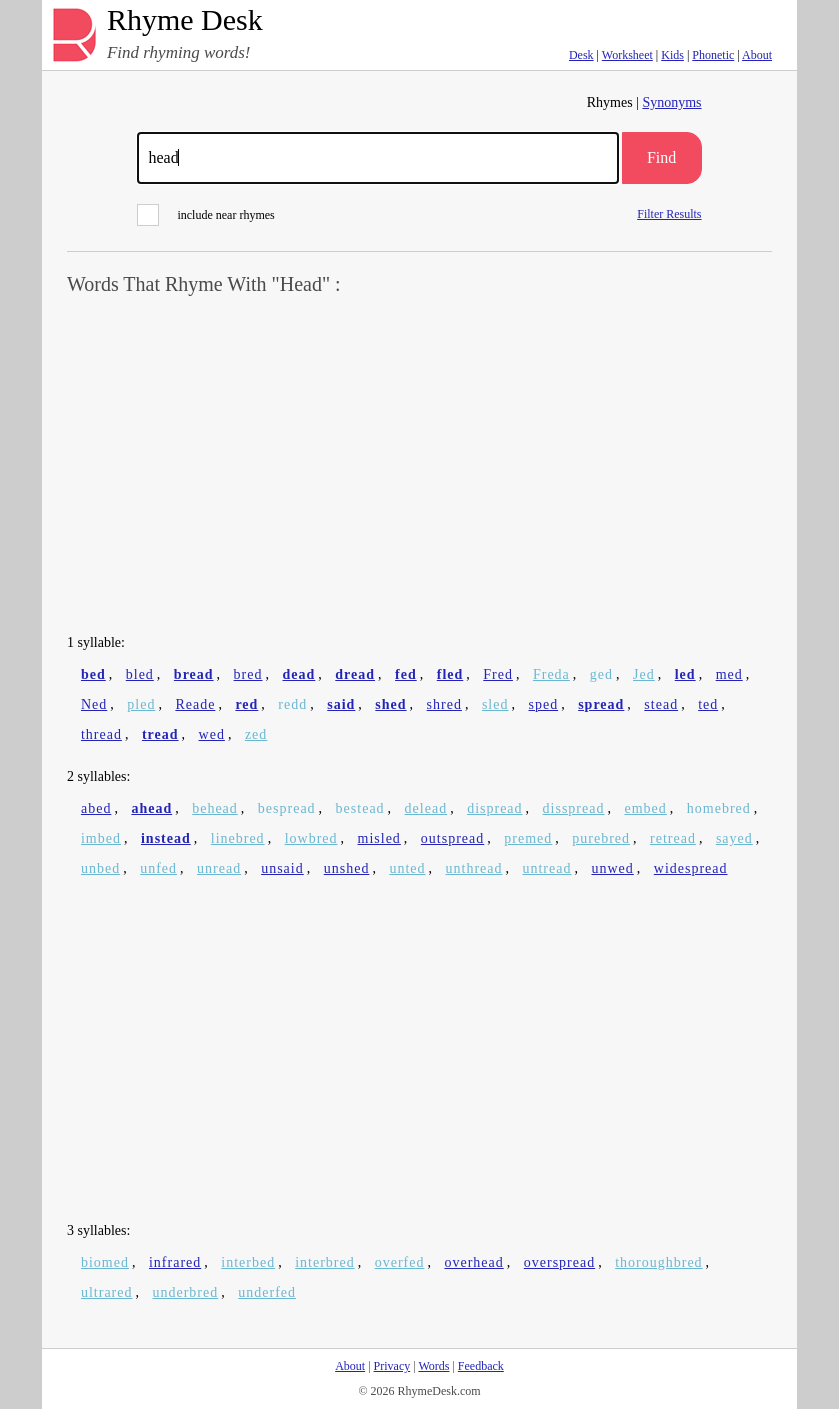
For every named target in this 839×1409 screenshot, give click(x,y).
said (341, 704)
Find (661, 157)
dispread (494, 808)
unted (407, 868)
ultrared (107, 1292)
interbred (325, 1262)
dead (299, 674)
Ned (94, 704)
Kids (672, 55)
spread (601, 704)
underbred (185, 1292)
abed (96, 808)
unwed (612, 868)
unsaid (282, 868)
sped (543, 704)
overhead (473, 1262)
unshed (347, 868)
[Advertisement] (419, 466)
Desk (581, 55)
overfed (400, 1262)
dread (355, 674)
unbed (100, 868)
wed (212, 734)
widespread (691, 868)
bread (194, 674)
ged (601, 674)
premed (528, 838)
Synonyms (671, 102)
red (246, 704)
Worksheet (627, 55)
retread (673, 838)
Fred (498, 674)
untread (546, 868)
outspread (452, 838)
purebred (601, 838)
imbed (101, 838)
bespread (287, 808)
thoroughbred (658, 1262)
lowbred (311, 838)
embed (645, 808)
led (685, 674)
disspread (574, 808)
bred (248, 674)
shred (444, 704)
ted (708, 704)
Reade (195, 704)
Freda (551, 674)
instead (166, 838)
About (757, 55)
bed (93, 674)
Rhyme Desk (185, 20)
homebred (719, 808)
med (729, 674)
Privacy (392, 1366)
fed (406, 674)
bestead (360, 808)
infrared (175, 1262)
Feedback (481, 1366)
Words (433, 1366)
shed (390, 704)
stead (661, 704)
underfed (267, 1292)
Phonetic (713, 55)
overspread (559, 1262)
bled (140, 674)
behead (215, 808)
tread (160, 734)
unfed (158, 868)
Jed (644, 674)
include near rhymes (205, 215)
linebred (238, 838)
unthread (474, 868)
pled (141, 704)
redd (292, 704)
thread (101, 734)
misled (379, 838)
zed (256, 734)
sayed (734, 838)
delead (426, 808)
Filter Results (669, 213)
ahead (151, 808)
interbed (248, 1262)
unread (219, 868)
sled (495, 704)
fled (450, 674)
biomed (105, 1262)
